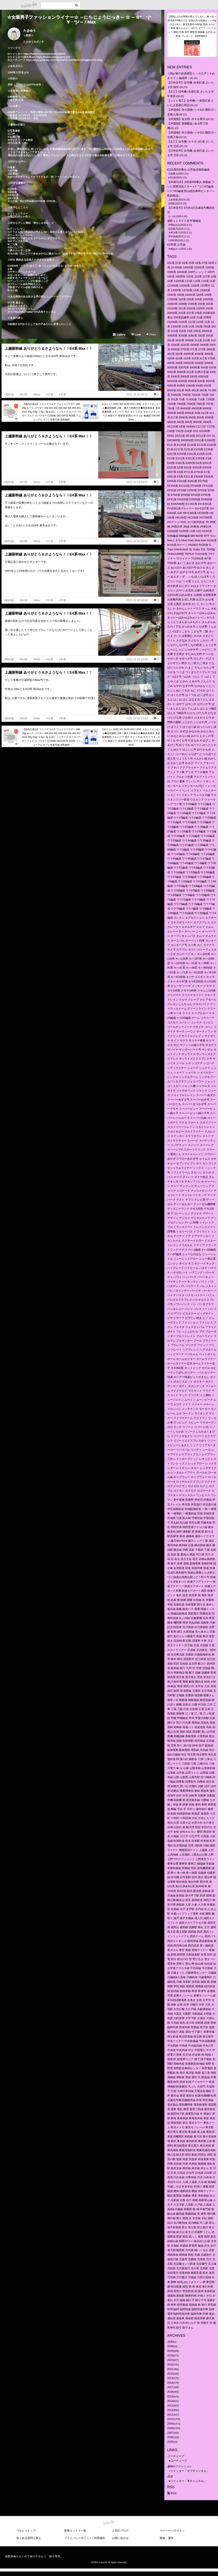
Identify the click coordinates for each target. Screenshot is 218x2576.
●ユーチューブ (178, 2460)
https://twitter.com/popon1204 (53, 57)
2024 (170, 2355)
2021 (170, 2369)
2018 (170, 2382)
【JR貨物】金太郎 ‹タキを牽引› (186, 119)
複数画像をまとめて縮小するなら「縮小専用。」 (35, 2556)
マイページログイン (172, 2530)
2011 (170, 2414)
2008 (170, 2428)
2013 (170, 2405)
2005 (170, 2441)
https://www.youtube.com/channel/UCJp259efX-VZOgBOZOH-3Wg (64, 59)
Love (136, 334)
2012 (170, 2410)
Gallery (119, 334)
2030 (170, 2341)
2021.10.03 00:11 (137, 394)
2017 (170, 2387)
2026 (170, 2346)
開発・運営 (167, 2538)
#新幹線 (9, 394)
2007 (170, 2432)
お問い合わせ (120, 2538)
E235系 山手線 (176, 244)
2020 (170, 2373)
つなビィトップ (26, 2530)
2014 (170, 2401)
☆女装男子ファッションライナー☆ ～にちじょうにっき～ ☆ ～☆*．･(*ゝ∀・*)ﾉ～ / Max (81, 19)
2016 (170, 2391)
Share (151, 334)
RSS (172, 2493)
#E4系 (23, 394)
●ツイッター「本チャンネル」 (187, 2480)
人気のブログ (120, 2530)
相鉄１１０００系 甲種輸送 (184, 220)
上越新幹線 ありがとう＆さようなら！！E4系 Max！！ (49, 349)
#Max (36, 394)
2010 (170, 2419)
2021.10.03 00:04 (137, 541)
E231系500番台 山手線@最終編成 (188, 169)
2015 (170, 2396)
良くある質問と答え (28, 2538)
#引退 (49, 394)
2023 (170, 2360)
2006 (170, 2437)
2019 (170, 2378)
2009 (170, 2423)
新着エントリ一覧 (75, 2530)
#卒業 (62, 394)
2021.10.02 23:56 (137, 718)
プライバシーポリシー (78, 2538)
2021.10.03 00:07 (137, 482)
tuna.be (109, 2522)
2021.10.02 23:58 (137, 659)
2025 (170, 2351)
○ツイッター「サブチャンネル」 (189, 2470)
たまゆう (29, 30)
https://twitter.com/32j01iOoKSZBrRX (44, 53)
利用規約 (99, 2538)
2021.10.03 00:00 (137, 600)
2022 (170, 2364)
